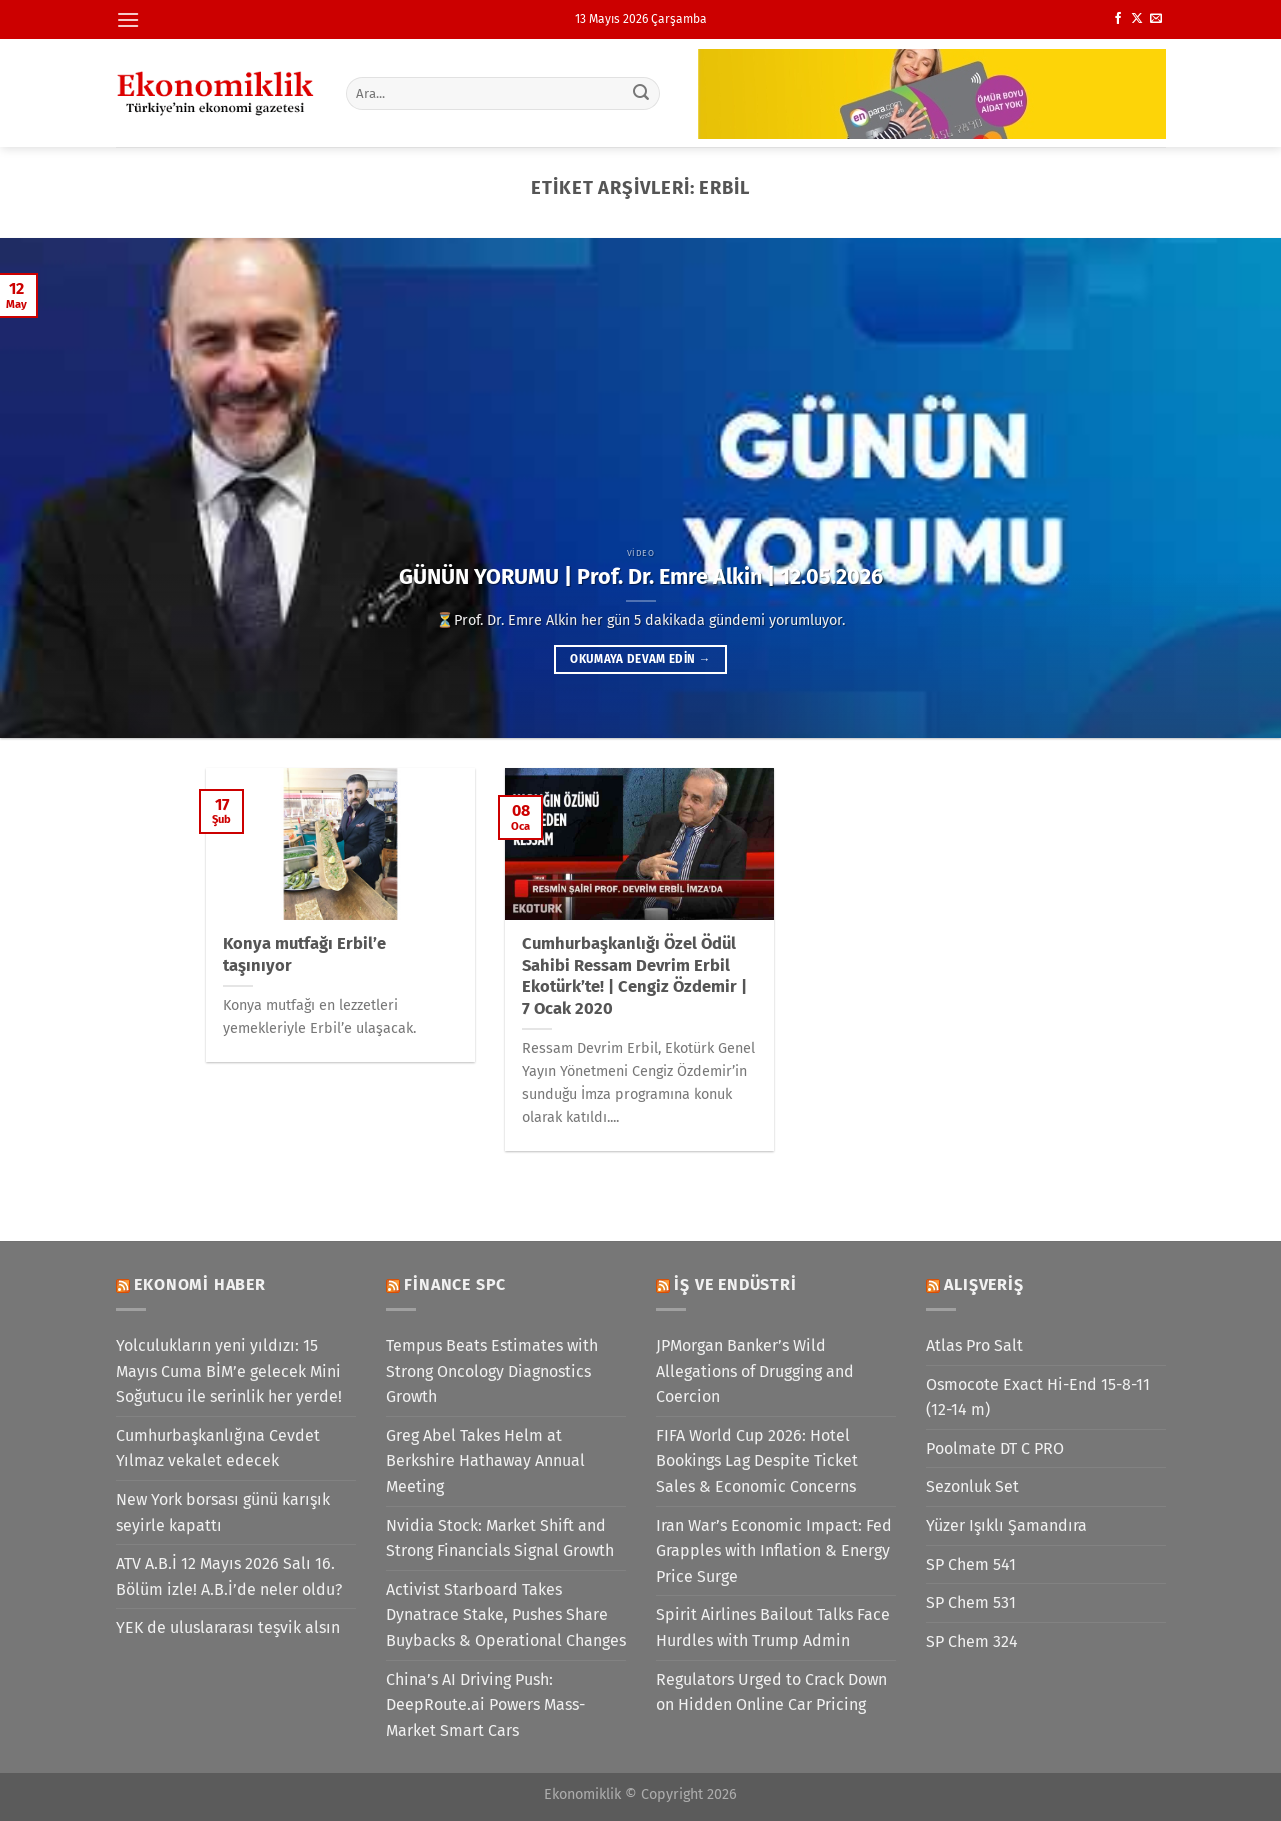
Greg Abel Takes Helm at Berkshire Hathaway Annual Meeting (485, 1461)
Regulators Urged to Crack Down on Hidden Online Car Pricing (771, 1692)
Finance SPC (455, 1284)
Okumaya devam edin (640, 659)
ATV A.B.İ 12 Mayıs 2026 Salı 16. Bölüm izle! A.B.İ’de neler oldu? (229, 1576)
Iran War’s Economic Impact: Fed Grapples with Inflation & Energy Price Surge (774, 1551)
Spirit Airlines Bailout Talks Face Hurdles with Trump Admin (773, 1627)
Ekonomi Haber (199, 1284)
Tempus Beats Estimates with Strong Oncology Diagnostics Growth (492, 1371)
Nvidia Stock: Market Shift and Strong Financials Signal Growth (500, 1538)
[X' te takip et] (1137, 19)
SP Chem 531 (971, 1602)
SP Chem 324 (972, 1641)
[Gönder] (641, 93)
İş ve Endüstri (735, 1284)
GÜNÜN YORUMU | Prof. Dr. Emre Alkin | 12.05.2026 (641, 577)
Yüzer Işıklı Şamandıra (1006, 1525)
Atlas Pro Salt (974, 1345)
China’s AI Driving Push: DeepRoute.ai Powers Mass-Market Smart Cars (485, 1705)
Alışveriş (983, 1284)
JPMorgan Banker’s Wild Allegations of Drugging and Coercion (755, 1371)
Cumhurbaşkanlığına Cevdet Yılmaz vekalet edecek (218, 1448)
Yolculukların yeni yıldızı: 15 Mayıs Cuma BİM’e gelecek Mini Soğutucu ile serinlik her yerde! (229, 1371)
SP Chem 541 (971, 1564)
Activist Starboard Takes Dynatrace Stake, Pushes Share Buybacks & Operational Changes (506, 1615)
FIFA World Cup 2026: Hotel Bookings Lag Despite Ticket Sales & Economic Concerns (757, 1461)
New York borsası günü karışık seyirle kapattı (223, 1512)
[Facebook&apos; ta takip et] (1118, 19)
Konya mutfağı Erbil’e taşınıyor (304, 954)
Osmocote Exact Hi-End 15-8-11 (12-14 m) (1038, 1397)
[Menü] (128, 19)
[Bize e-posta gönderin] (1156, 19)
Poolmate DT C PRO (995, 1448)
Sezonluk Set (972, 1486)
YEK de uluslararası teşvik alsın (228, 1627)
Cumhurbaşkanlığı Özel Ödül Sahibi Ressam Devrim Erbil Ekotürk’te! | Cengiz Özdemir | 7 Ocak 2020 (634, 976)
